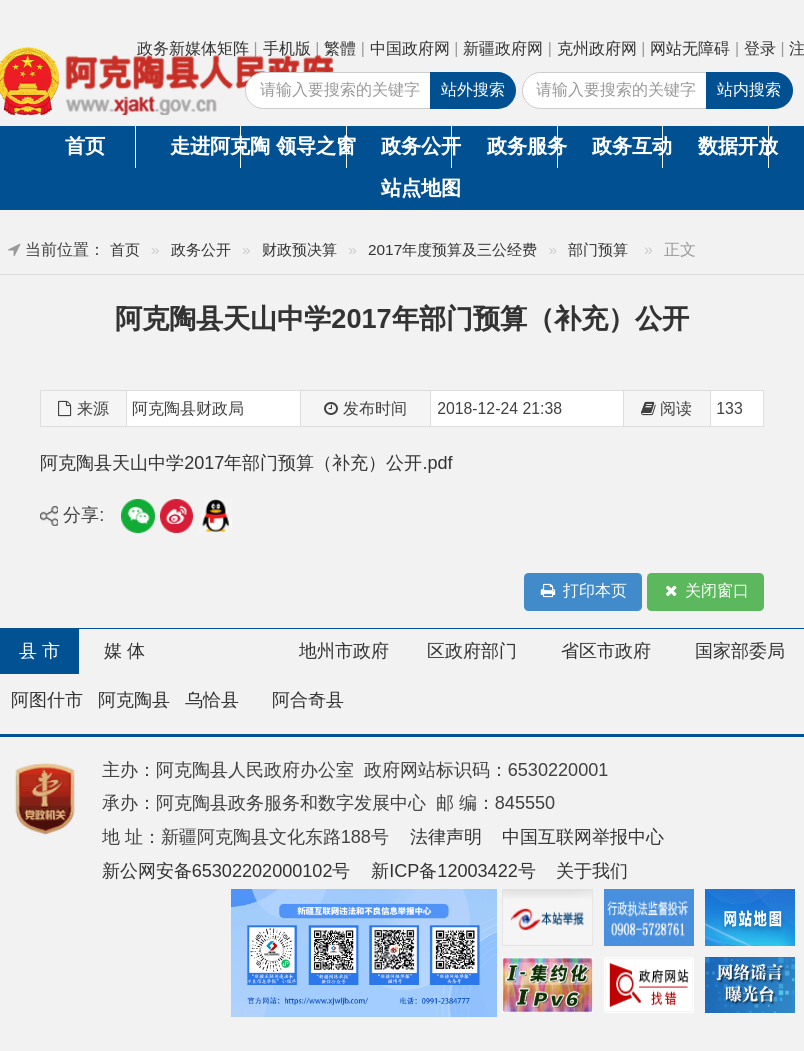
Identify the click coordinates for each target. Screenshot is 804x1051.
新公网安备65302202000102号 (226, 871)
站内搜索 (749, 89)
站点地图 (416, 188)
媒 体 (124, 651)
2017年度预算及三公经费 (452, 249)
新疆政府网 (503, 48)
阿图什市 (47, 700)
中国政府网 (410, 48)
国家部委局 (740, 651)
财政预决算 (299, 249)
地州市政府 (344, 651)
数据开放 (733, 146)
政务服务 (522, 146)
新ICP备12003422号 (453, 871)
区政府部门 (472, 651)
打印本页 (583, 591)
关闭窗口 (705, 591)
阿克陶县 (134, 700)
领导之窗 (311, 146)
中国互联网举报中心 (583, 837)
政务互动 (627, 146)
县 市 (39, 651)
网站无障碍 (690, 48)
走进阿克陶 (205, 146)
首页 (85, 146)
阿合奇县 (308, 700)
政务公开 (416, 146)
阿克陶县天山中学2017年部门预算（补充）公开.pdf (246, 463)
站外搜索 (473, 89)
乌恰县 (212, 700)
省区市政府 (606, 651)
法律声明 (446, 837)
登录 (760, 48)
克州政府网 (597, 48)
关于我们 (592, 871)
